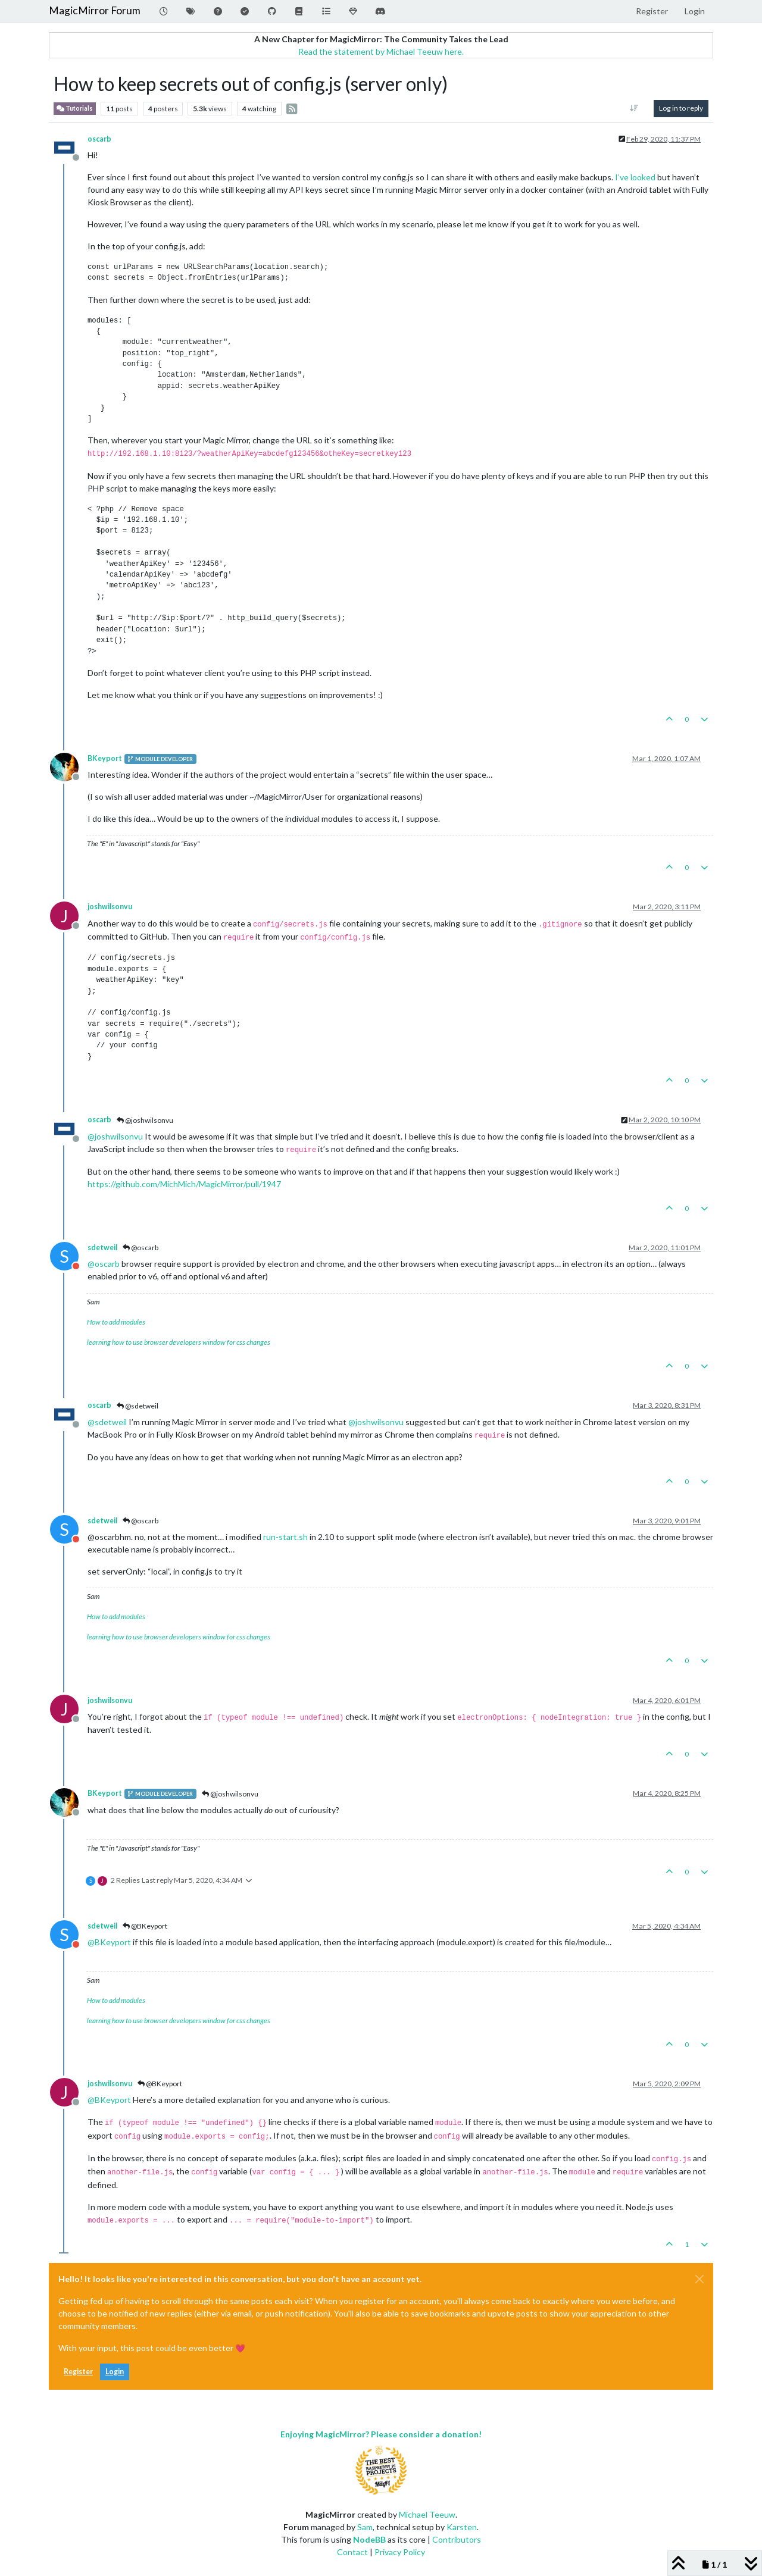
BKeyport (105, 758)
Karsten (461, 2527)
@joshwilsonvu (145, 1120)
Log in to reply (681, 108)
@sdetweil (137, 1405)
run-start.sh (285, 1537)
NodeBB (369, 2539)
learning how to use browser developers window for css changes (178, 1342)
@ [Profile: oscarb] (104, 1264)
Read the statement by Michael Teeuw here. (381, 51)
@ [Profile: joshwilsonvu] (115, 1136)
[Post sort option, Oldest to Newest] (634, 108)
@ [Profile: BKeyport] (109, 1942)
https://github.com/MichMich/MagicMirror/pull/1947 (184, 1184)
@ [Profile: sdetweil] (107, 1422)
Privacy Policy (399, 2552)
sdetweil (102, 1247)
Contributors (456, 2539)
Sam (365, 2527)
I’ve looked (635, 177)
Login (114, 2371)
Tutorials (75, 108)
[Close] (699, 2279)
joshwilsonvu (110, 906)
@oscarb (140, 1247)
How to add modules (116, 1321)
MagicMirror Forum (94, 10)
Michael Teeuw (427, 2514)
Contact (352, 2552)
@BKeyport (145, 1925)
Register (78, 2371)
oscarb (99, 138)
